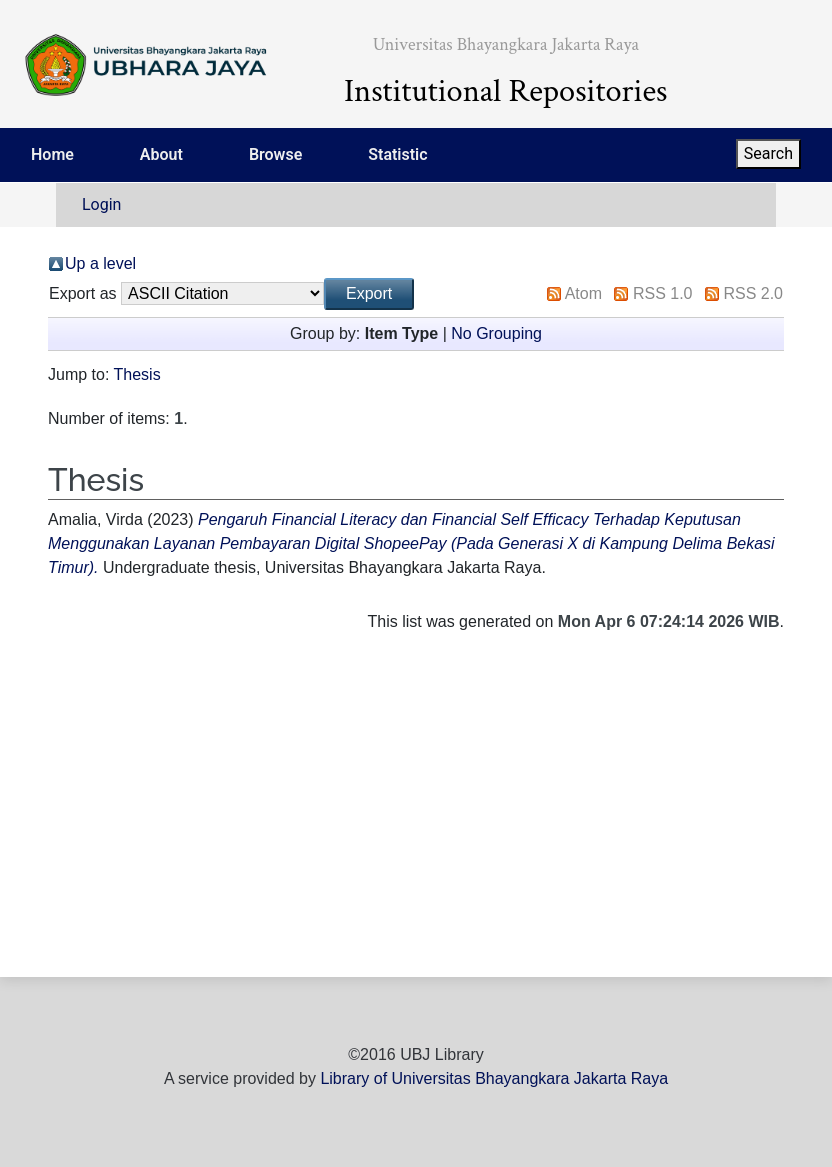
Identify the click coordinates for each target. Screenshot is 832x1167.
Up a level (100, 263)
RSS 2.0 (753, 293)
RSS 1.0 (663, 293)
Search (768, 153)
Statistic (397, 154)
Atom (583, 293)
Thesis (137, 374)
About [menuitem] (161, 154)
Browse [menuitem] (275, 154)
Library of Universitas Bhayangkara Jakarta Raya (494, 1078)
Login (101, 204)
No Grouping (496, 333)
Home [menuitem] (52, 154)
